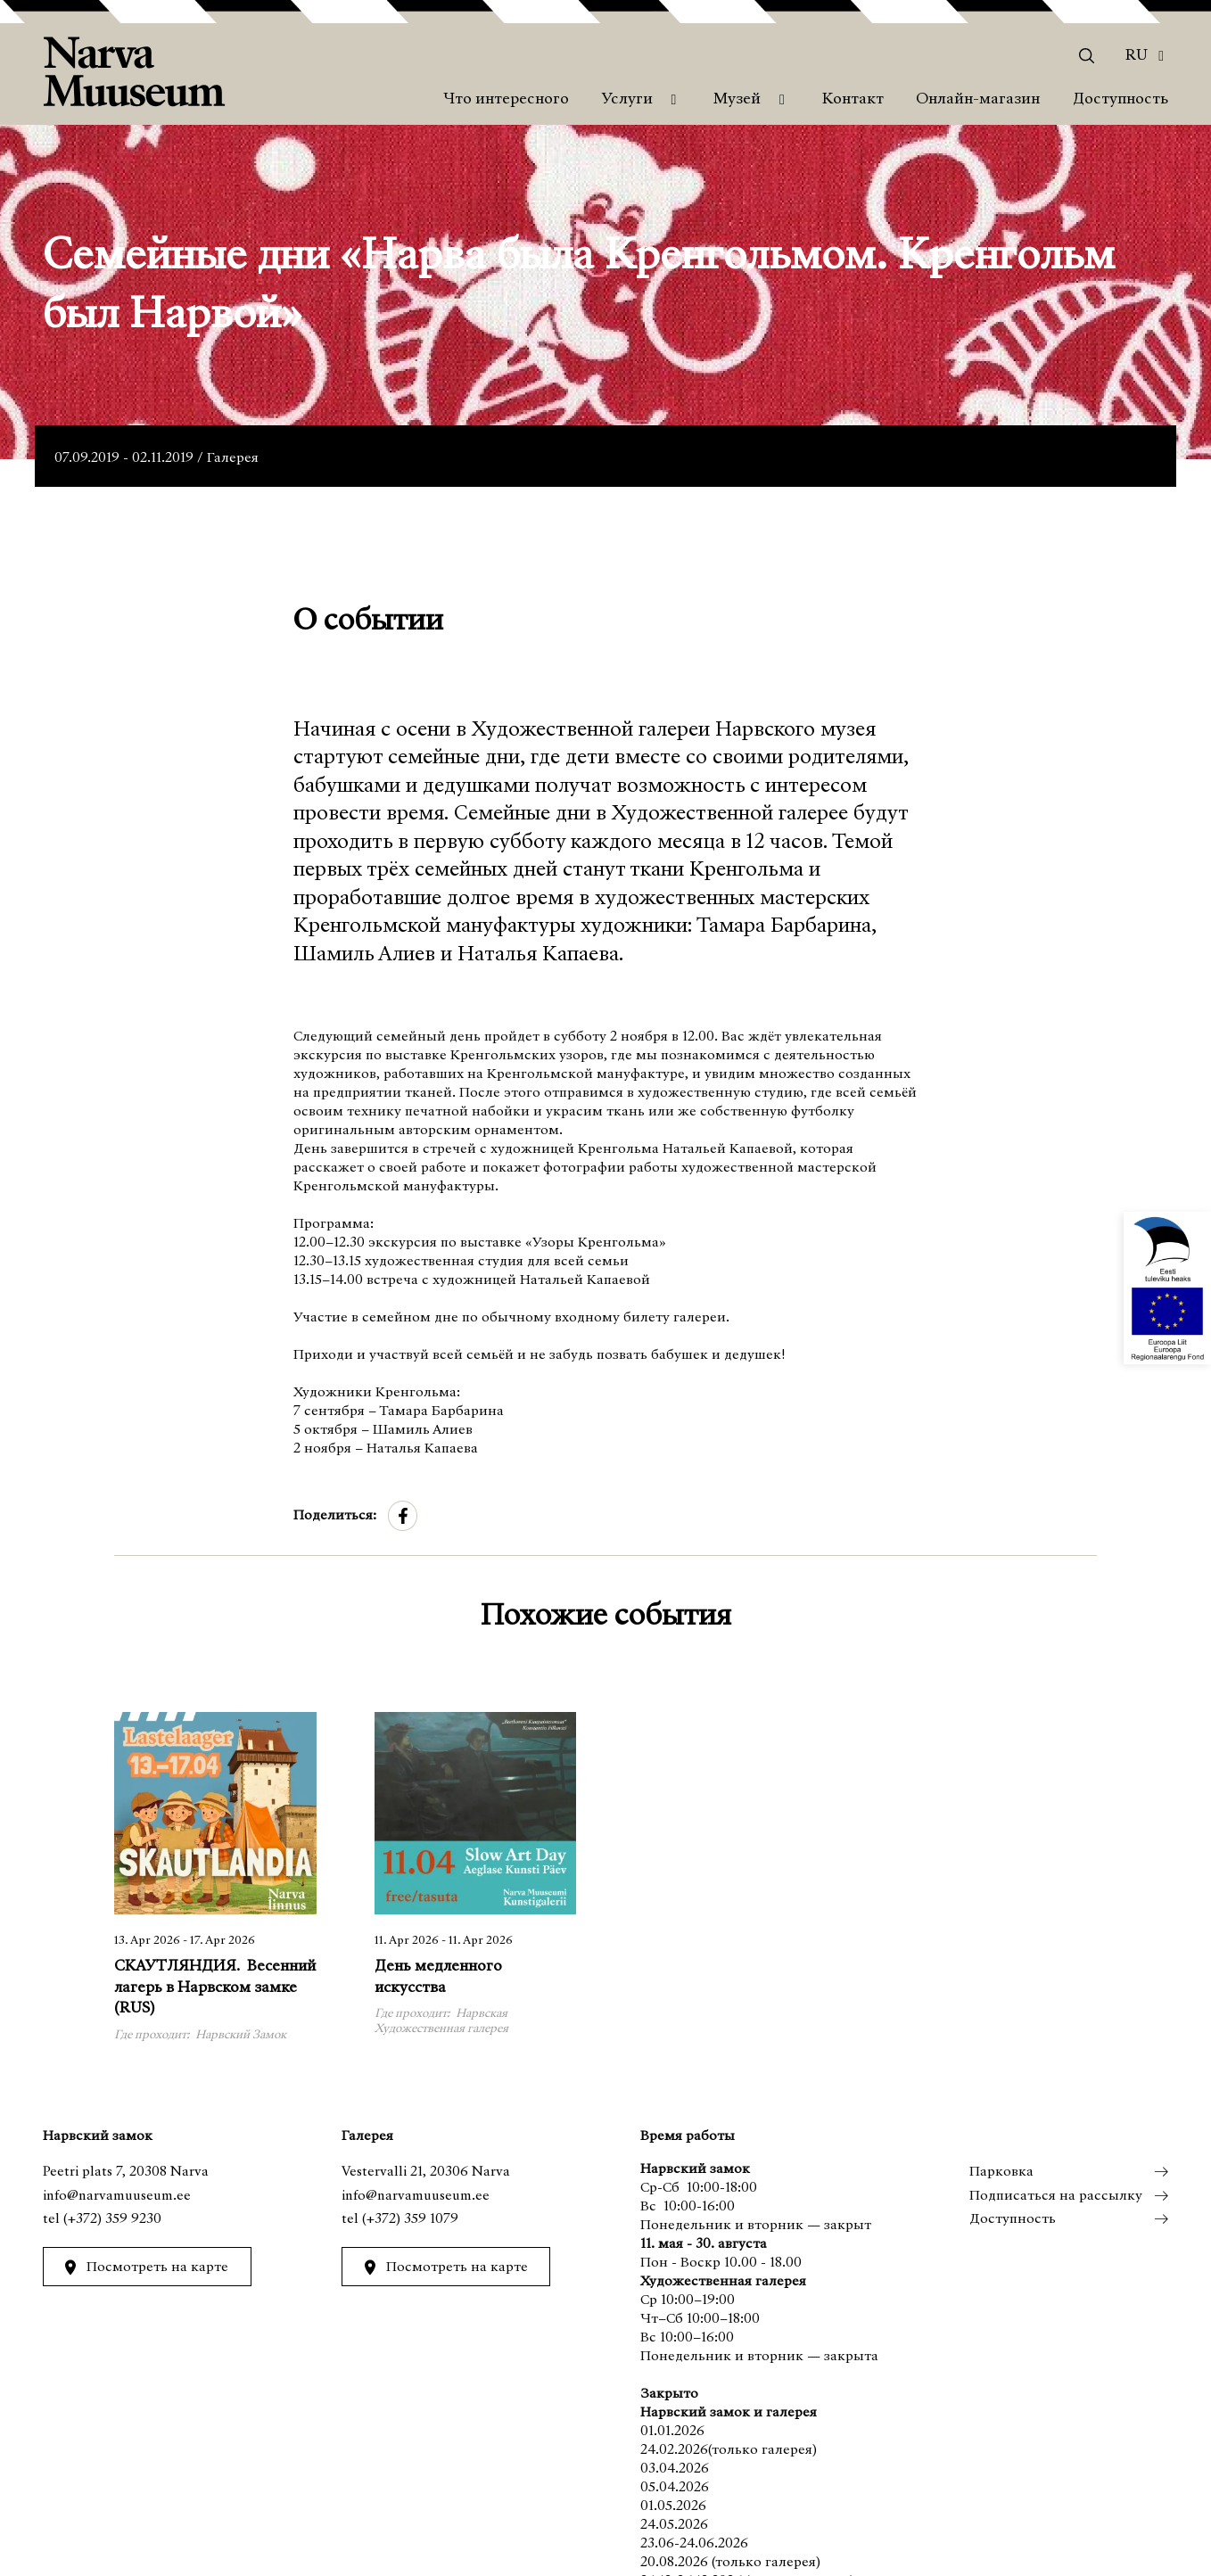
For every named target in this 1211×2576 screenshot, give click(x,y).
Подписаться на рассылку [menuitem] (1054, 2196)
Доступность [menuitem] (1120, 100)
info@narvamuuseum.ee (117, 2196)
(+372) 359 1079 (410, 2219)
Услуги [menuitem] (627, 100)
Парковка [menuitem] (1000, 2172)
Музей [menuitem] (737, 100)
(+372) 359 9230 (112, 2219)
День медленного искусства (438, 1978)
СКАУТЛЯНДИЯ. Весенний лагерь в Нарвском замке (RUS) (215, 1988)
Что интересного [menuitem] (506, 100)
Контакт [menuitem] (853, 100)
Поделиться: (334, 1516)
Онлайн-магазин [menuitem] (978, 100)
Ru (1136, 56)
